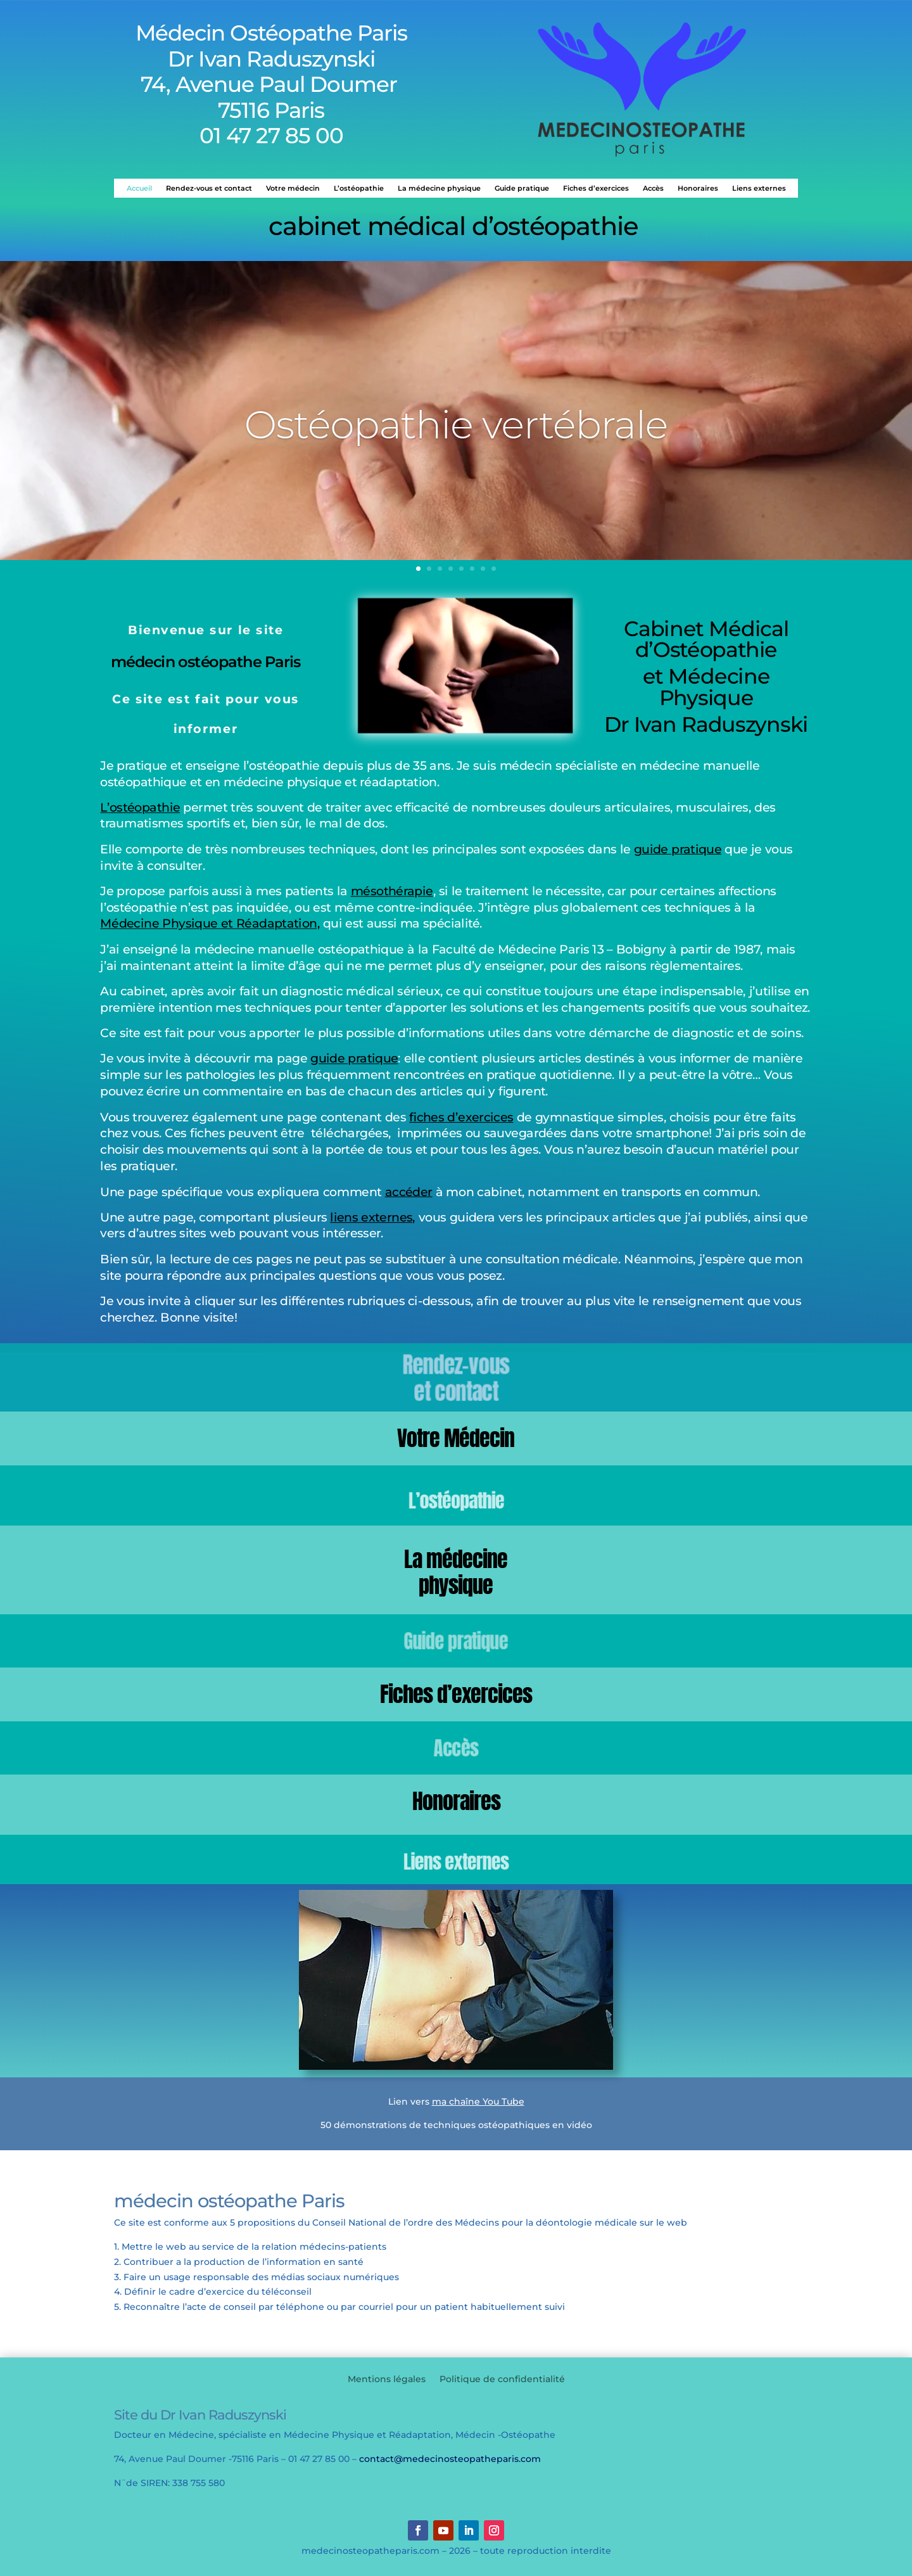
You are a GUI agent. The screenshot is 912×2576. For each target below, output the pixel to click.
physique (456, 1585)
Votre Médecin (455, 1438)
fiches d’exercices (461, 1117)
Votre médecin (293, 188)
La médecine (455, 1559)
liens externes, (372, 1217)
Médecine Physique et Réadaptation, (209, 924)
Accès (653, 188)
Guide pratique (522, 188)
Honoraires (698, 188)
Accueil (139, 188)
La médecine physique (439, 188)
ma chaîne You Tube (478, 2101)
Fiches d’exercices (596, 188)
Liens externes (759, 188)
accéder (409, 1191)
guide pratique (677, 849)
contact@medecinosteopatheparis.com (450, 2458)
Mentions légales (387, 2380)
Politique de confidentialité (502, 2380)
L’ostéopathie (359, 188)
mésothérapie (392, 891)
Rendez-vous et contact (209, 188)
